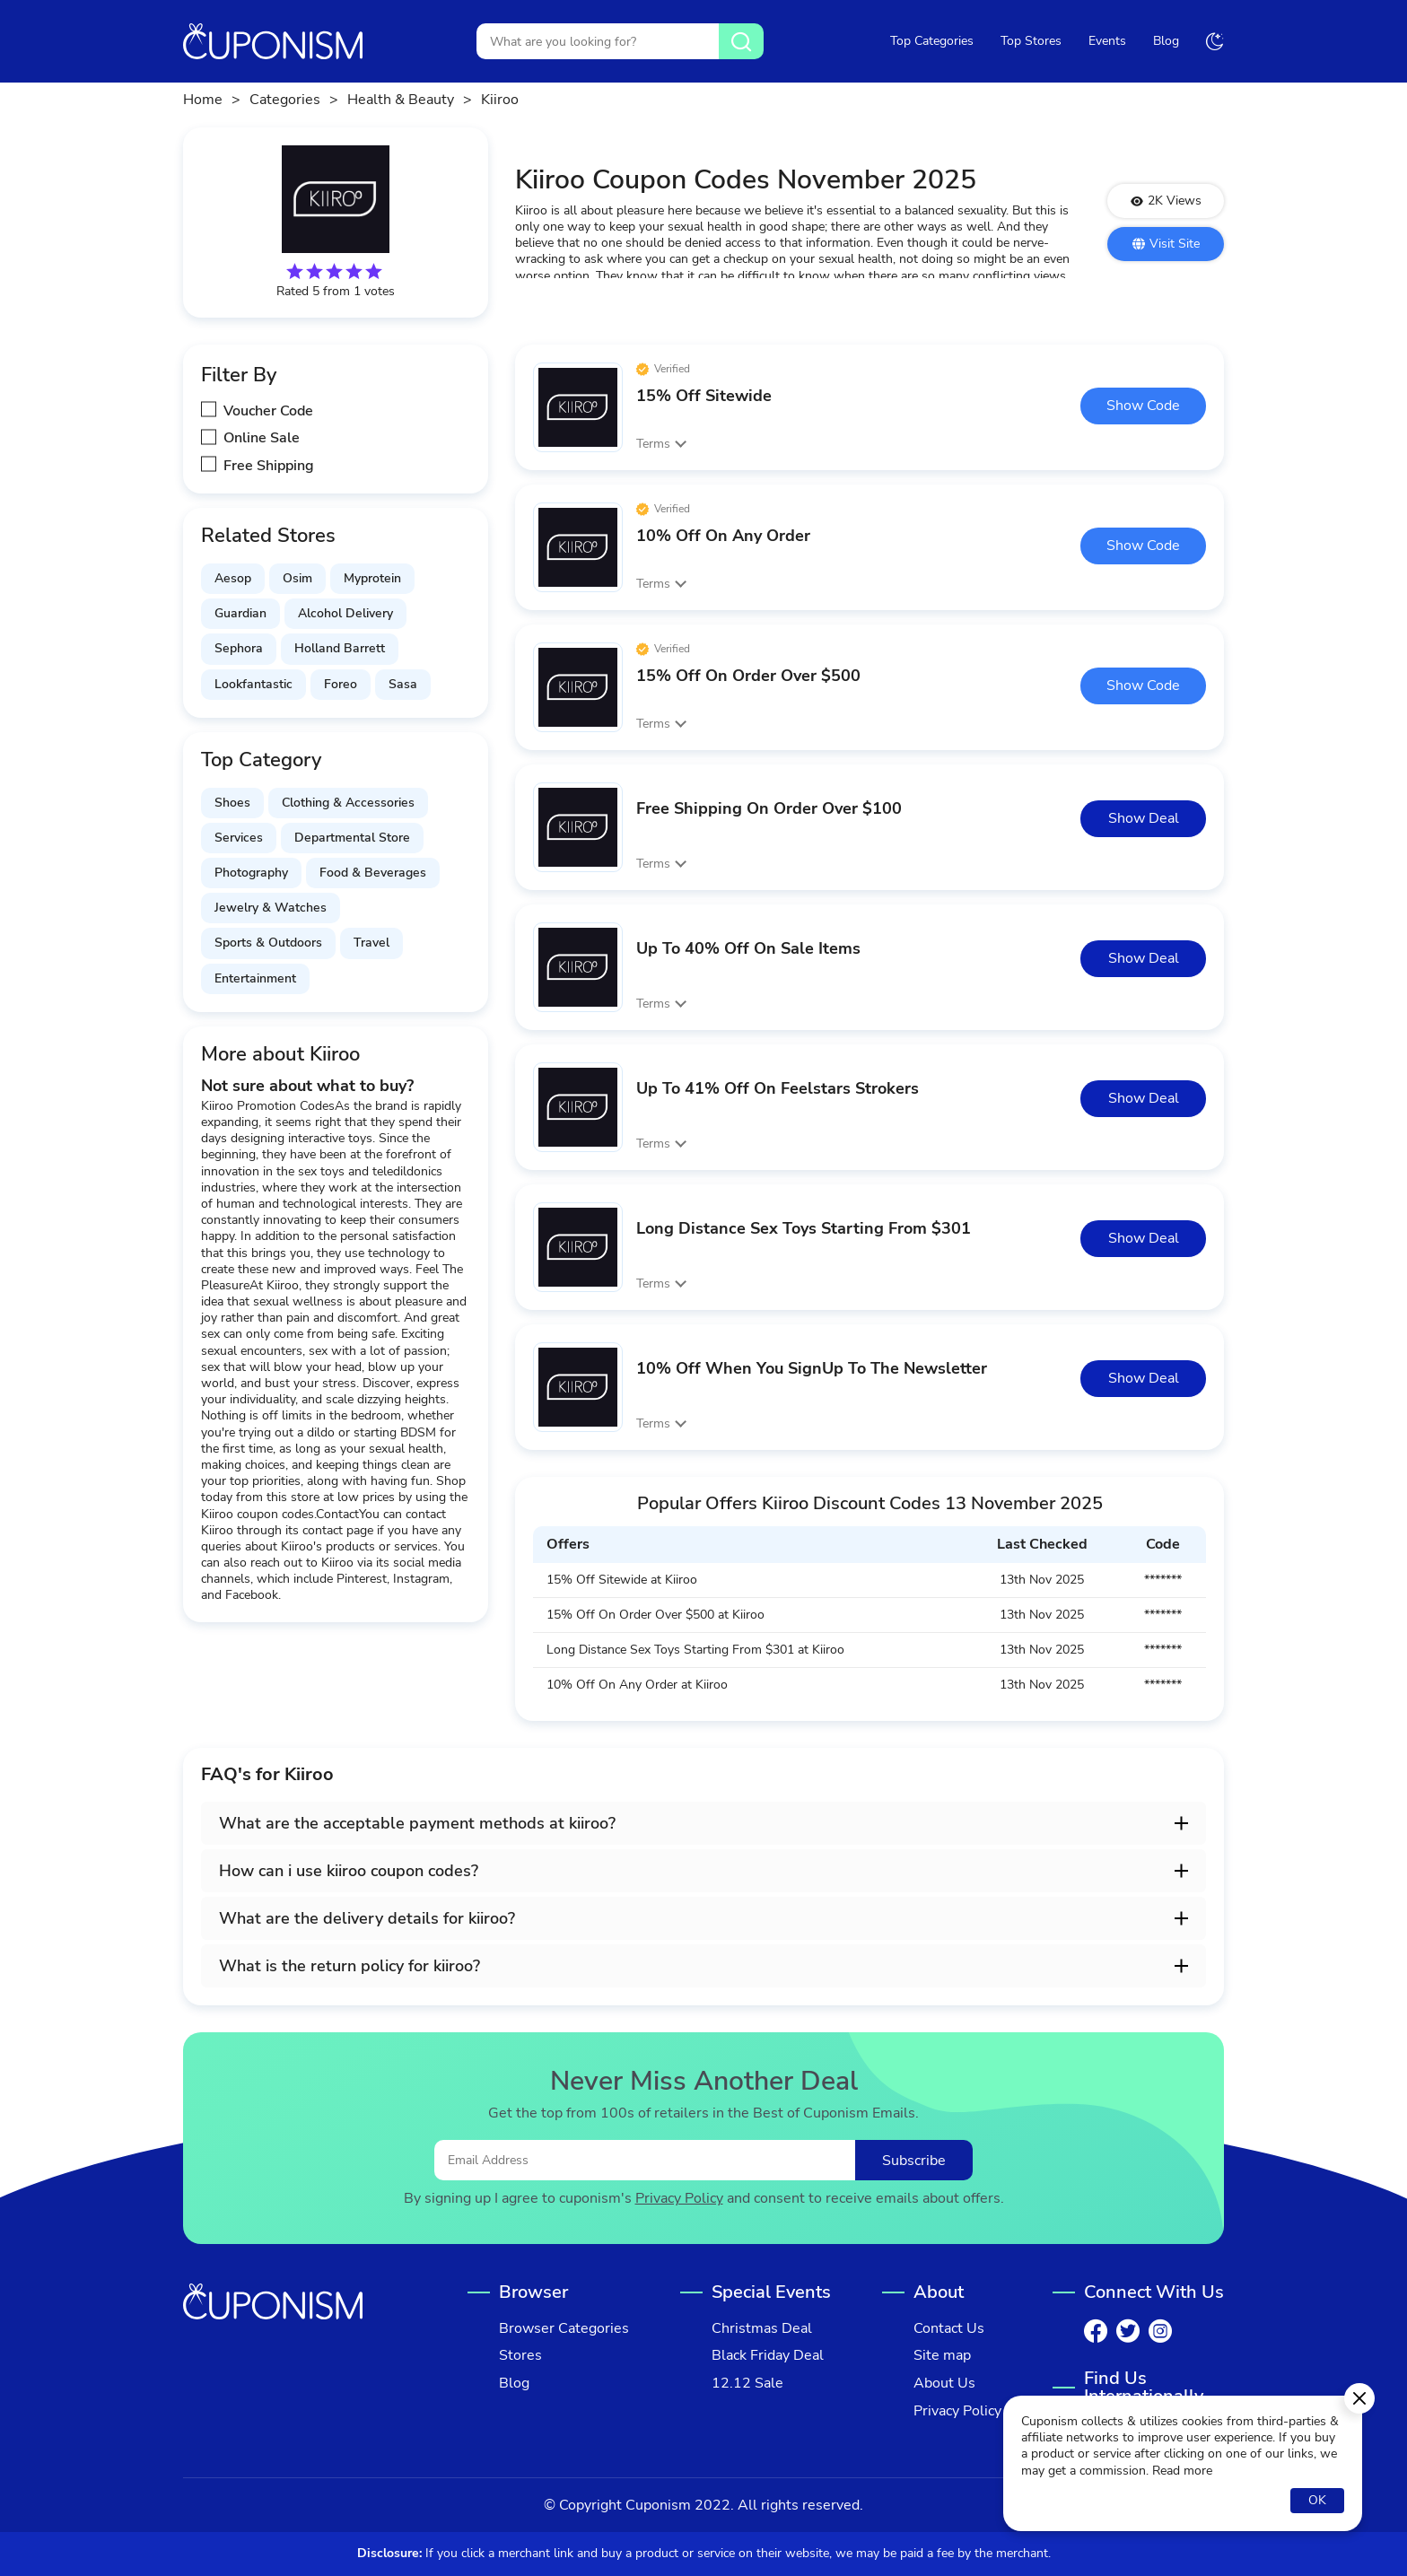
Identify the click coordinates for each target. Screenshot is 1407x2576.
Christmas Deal (762, 2328)
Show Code (1143, 405)
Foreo (340, 684)
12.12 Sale (747, 2383)
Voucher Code (268, 411)
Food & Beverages (372, 872)
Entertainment (255, 978)
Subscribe (914, 2160)
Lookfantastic (253, 684)
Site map (942, 2355)
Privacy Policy (679, 2198)
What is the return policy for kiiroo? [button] (349, 1966)
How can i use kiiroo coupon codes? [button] (348, 1871)
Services (238, 837)
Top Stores (1031, 40)
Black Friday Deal (768, 2355)
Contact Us (948, 2328)
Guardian (240, 613)
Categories (284, 100)
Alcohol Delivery (345, 613)
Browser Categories (564, 2328)
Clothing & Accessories (348, 802)
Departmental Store (352, 837)
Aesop (232, 578)
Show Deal (1143, 818)
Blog (1166, 40)
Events (1107, 40)
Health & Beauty (400, 100)
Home (203, 100)
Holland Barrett (339, 648)
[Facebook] (1095, 2331)
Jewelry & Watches (270, 907)
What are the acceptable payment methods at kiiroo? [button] (417, 1823)
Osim (297, 578)
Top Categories (932, 40)
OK (1317, 2500)
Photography (251, 872)
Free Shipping (268, 466)
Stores (520, 2355)
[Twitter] (1128, 2331)
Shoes (232, 802)
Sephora (238, 648)
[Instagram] (1160, 2331)
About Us (944, 2383)
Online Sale (261, 438)
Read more (1182, 2471)
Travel (371, 942)
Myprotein (372, 578)
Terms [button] (653, 443)
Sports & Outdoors (268, 942)
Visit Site (1166, 243)
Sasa (403, 684)
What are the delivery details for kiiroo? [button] (367, 1918)
